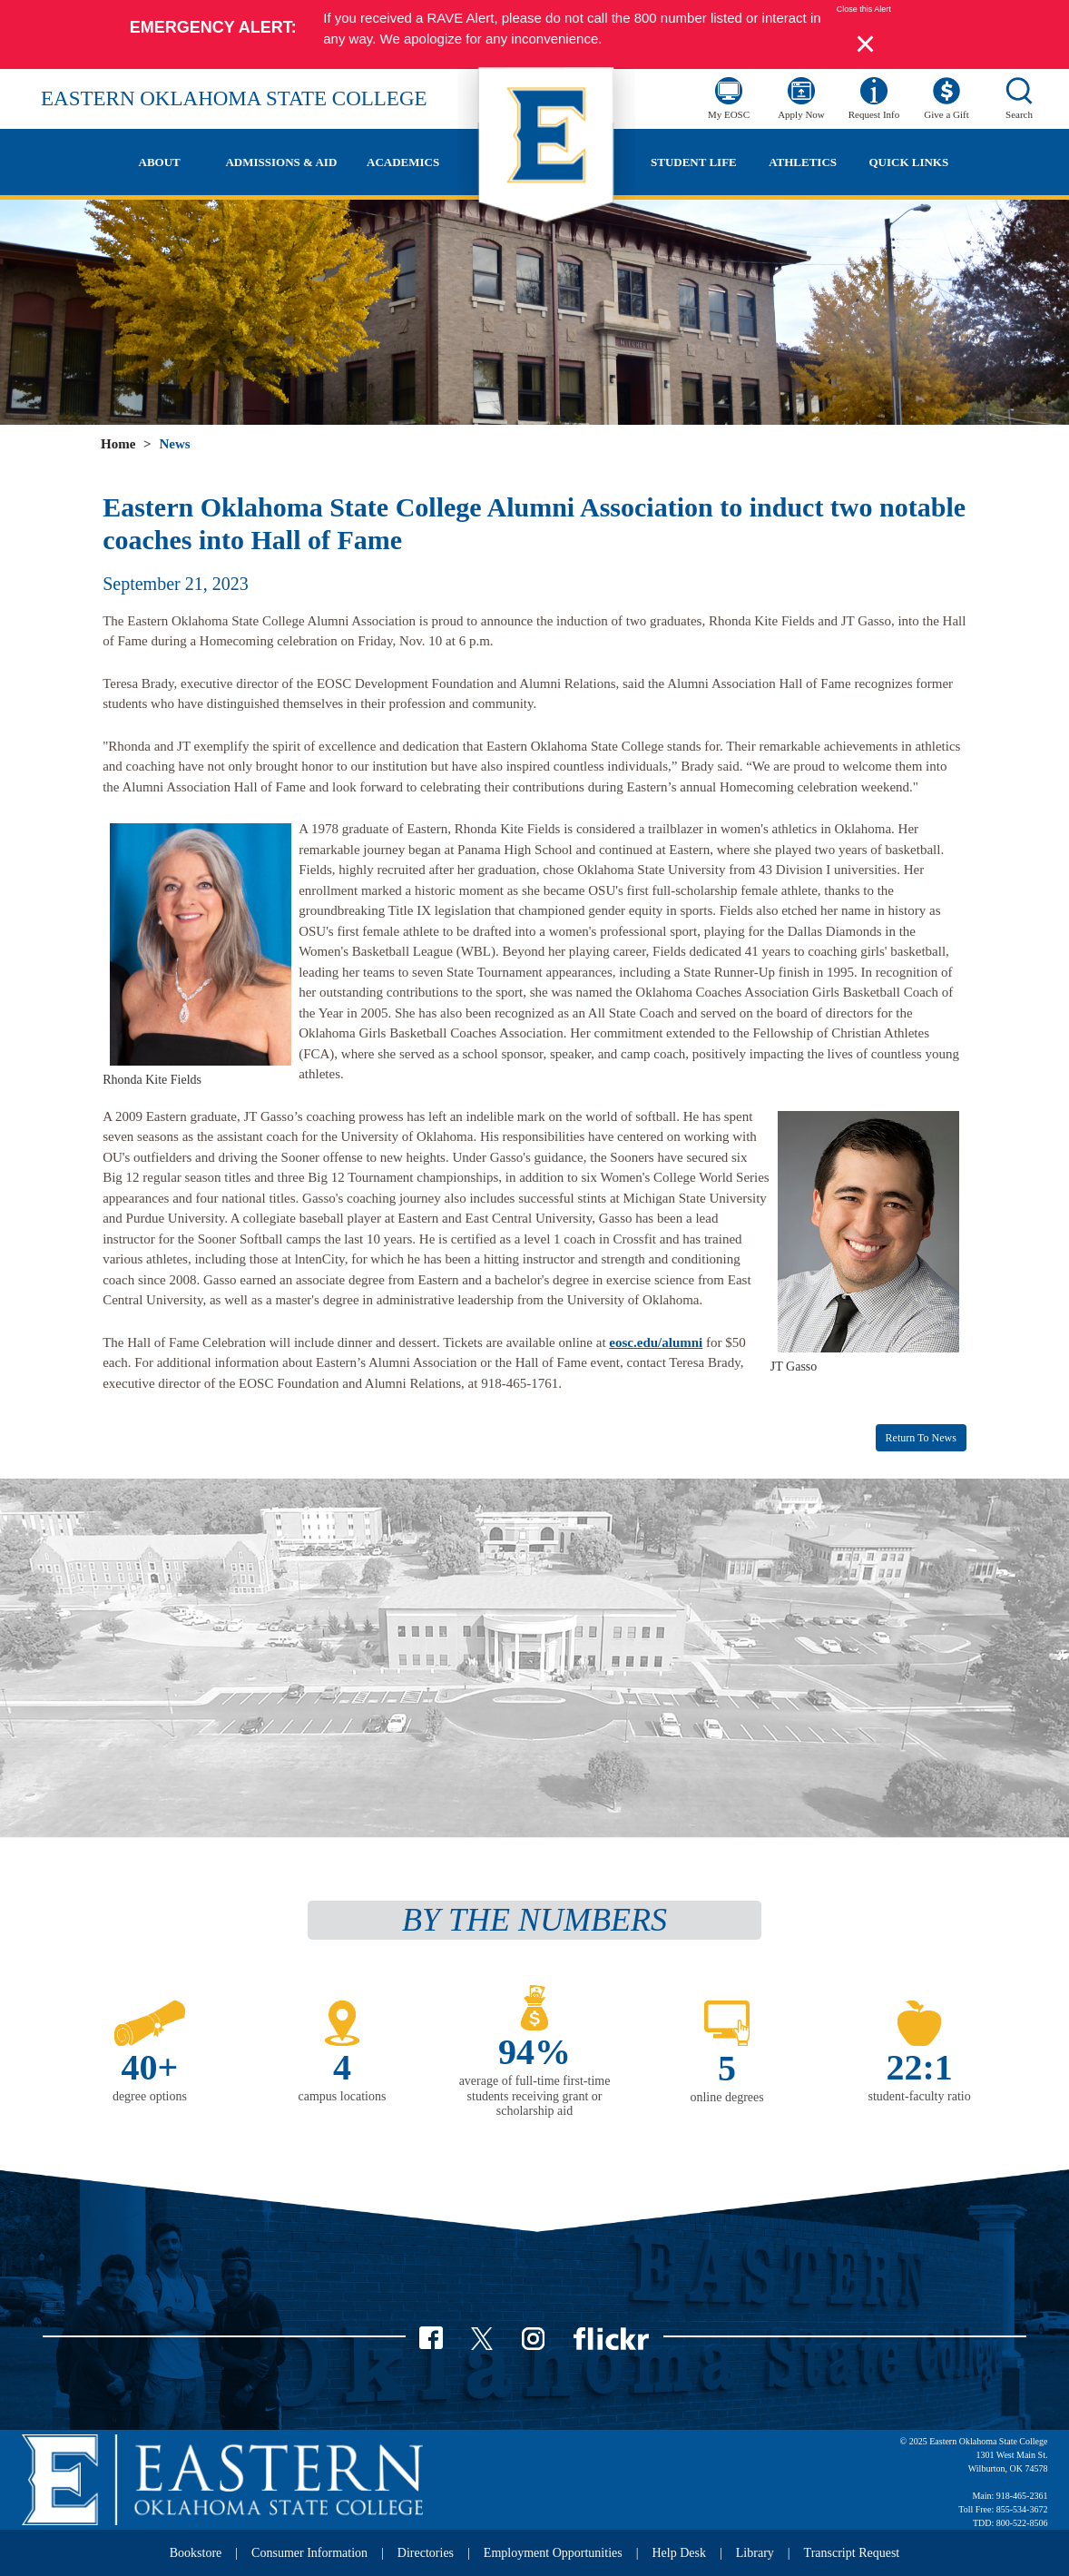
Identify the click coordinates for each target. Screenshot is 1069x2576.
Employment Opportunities (553, 2553)
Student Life (694, 162)
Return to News (921, 1437)
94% (534, 2051)
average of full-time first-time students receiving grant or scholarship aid (535, 2096)
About (160, 162)
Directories (425, 2553)
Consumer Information (309, 2553)
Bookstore (196, 2553)
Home (118, 444)
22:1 (919, 2067)
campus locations (343, 2096)
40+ (150, 2067)
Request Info (874, 114)
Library (755, 2553)
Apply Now (801, 114)
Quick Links (908, 162)
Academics (403, 162)
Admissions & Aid (281, 162)
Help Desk (679, 2553)
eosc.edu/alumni (655, 1342)
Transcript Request (852, 2553)
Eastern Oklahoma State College (234, 98)
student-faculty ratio (919, 2096)
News (174, 444)
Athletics (803, 162)
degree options (150, 2096)
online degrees (726, 2097)
